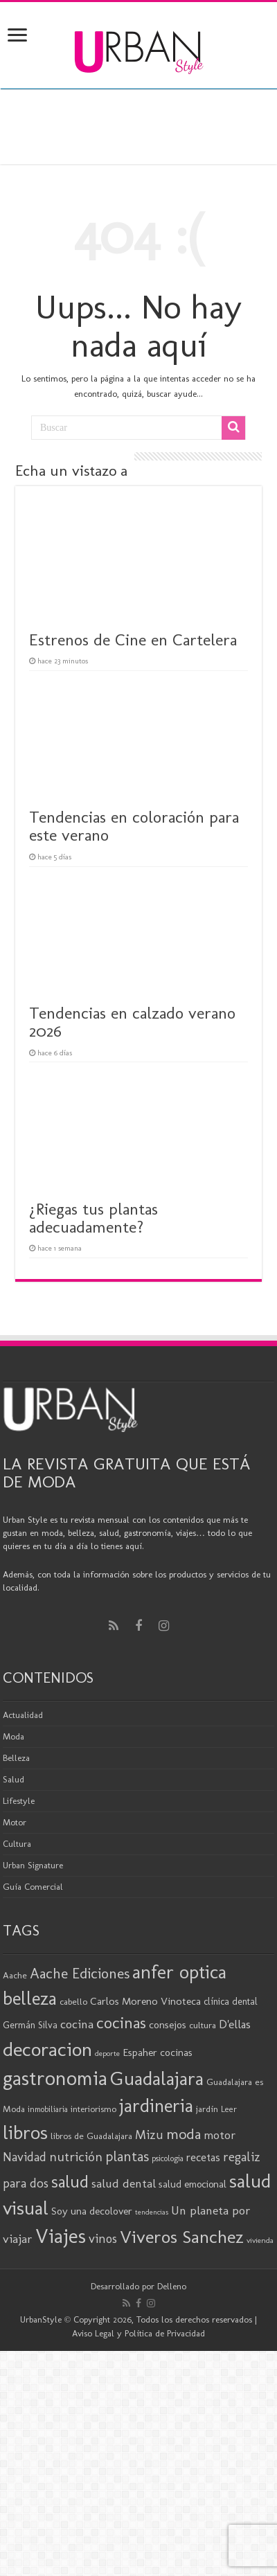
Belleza (16, 1758)
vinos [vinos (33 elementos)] (103, 2238)
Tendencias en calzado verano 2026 (132, 1022)
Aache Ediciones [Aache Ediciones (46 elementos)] (79, 1973)
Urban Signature (33, 1865)
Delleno (171, 2286)
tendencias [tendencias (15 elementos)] (151, 2212)
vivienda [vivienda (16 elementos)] (260, 2240)
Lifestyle (19, 1801)
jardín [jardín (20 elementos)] (207, 2108)
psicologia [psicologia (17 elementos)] (168, 2158)
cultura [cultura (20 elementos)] (202, 2024)
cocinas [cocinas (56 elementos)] (121, 2022)
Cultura (17, 1844)
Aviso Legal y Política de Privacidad (138, 2333)
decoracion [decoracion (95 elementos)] (47, 2049)
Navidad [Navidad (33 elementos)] (24, 2157)
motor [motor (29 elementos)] (219, 2135)
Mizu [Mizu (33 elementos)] (149, 2135)
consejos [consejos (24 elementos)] (167, 2025)
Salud (13, 1779)
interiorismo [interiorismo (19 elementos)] (93, 2109)
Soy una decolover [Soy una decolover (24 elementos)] (91, 2211)
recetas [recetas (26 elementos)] (203, 2157)
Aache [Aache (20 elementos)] (15, 1974)
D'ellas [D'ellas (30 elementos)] (235, 2024)
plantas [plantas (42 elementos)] (127, 2156)
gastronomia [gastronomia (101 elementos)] (55, 2078)
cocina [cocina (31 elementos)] (76, 2024)
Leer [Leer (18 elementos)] (229, 2109)
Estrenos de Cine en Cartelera (133, 639)
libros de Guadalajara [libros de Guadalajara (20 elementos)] (91, 2135)
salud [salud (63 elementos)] (70, 2182)
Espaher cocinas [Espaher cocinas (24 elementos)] (158, 2052)
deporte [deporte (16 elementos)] (107, 2053)
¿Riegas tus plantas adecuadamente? (93, 1218)
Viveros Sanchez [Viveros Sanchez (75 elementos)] (182, 2237)
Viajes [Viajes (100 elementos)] (60, 2236)
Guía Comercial (33, 1886)
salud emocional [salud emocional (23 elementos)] (192, 2184)
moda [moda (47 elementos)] (183, 2134)
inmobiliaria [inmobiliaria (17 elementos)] (48, 2109)
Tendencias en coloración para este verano (134, 826)
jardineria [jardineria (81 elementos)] (156, 2106)
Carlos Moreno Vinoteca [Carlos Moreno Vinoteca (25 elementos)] (145, 2000)
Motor (14, 1822)
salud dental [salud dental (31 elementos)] (123, 2183)
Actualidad (23, 1715)
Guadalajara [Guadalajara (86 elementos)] (157, 2078)
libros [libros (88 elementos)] (25, 2132)
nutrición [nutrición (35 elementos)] (75, 2157)
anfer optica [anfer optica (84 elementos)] (179, 1971)
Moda (13, 1736)
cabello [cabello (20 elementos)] (73, 2001)
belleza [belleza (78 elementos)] (30, 1998)
